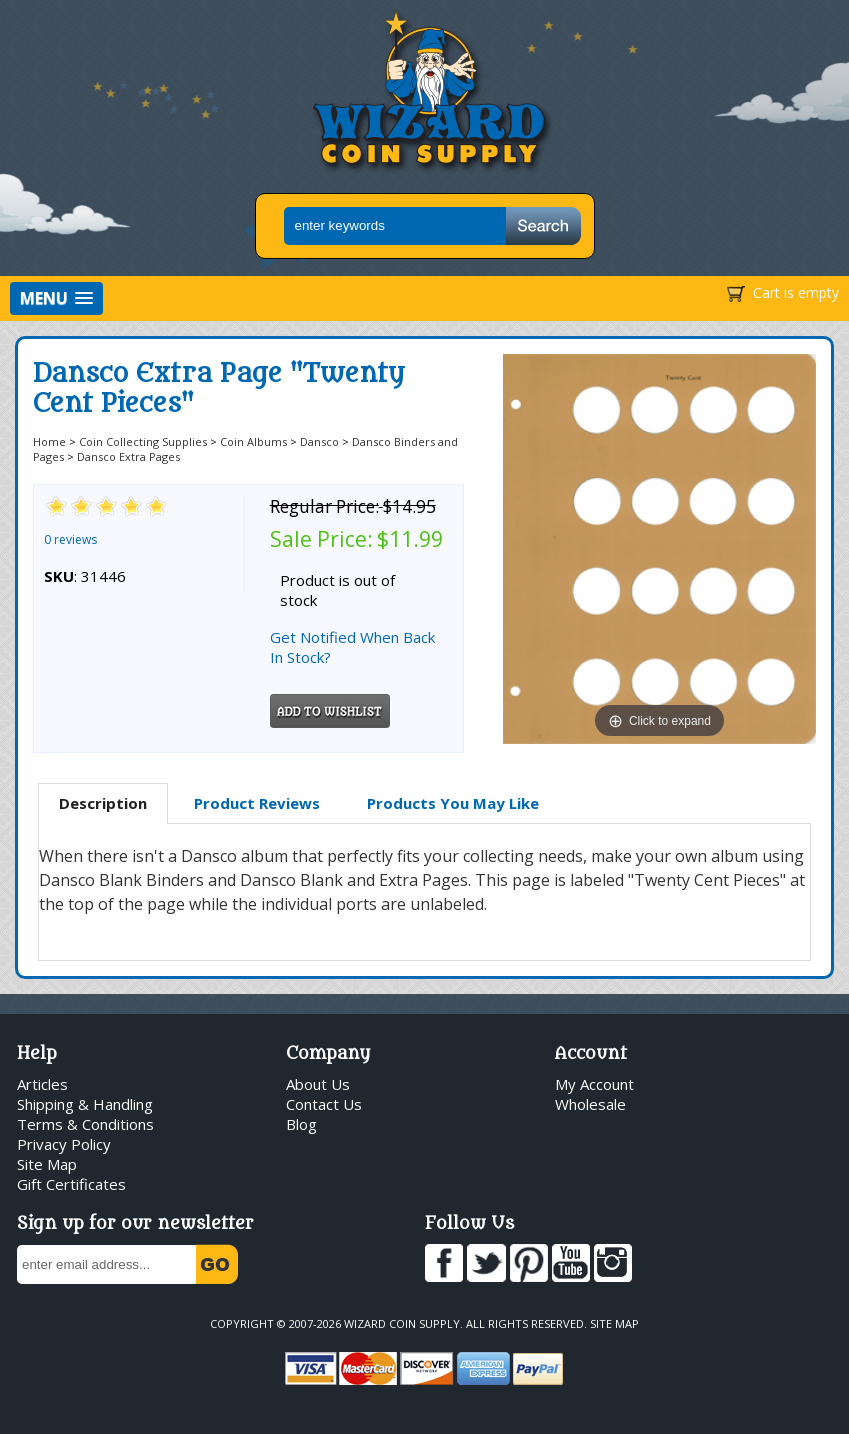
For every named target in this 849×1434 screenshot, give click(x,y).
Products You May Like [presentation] (453, 803)
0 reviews (70, 539)
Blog (301, 1124)
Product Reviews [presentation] (257, 803)
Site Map (47, 1164)
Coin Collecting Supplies (143, 441)
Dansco (319, 441)
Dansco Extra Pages (128, 456)
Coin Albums (253, 441)
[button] (56, 298)
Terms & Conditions (85, 1124)
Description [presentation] (103, 803)
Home (49, 441)
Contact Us (324, 1104)
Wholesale (590, 1104)
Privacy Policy (64, 1144)
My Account (594, 1084)
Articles (42, 1084)
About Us (318, 1084)
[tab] (103, 804)
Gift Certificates (71, 1184)
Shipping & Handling (85, 1104)
